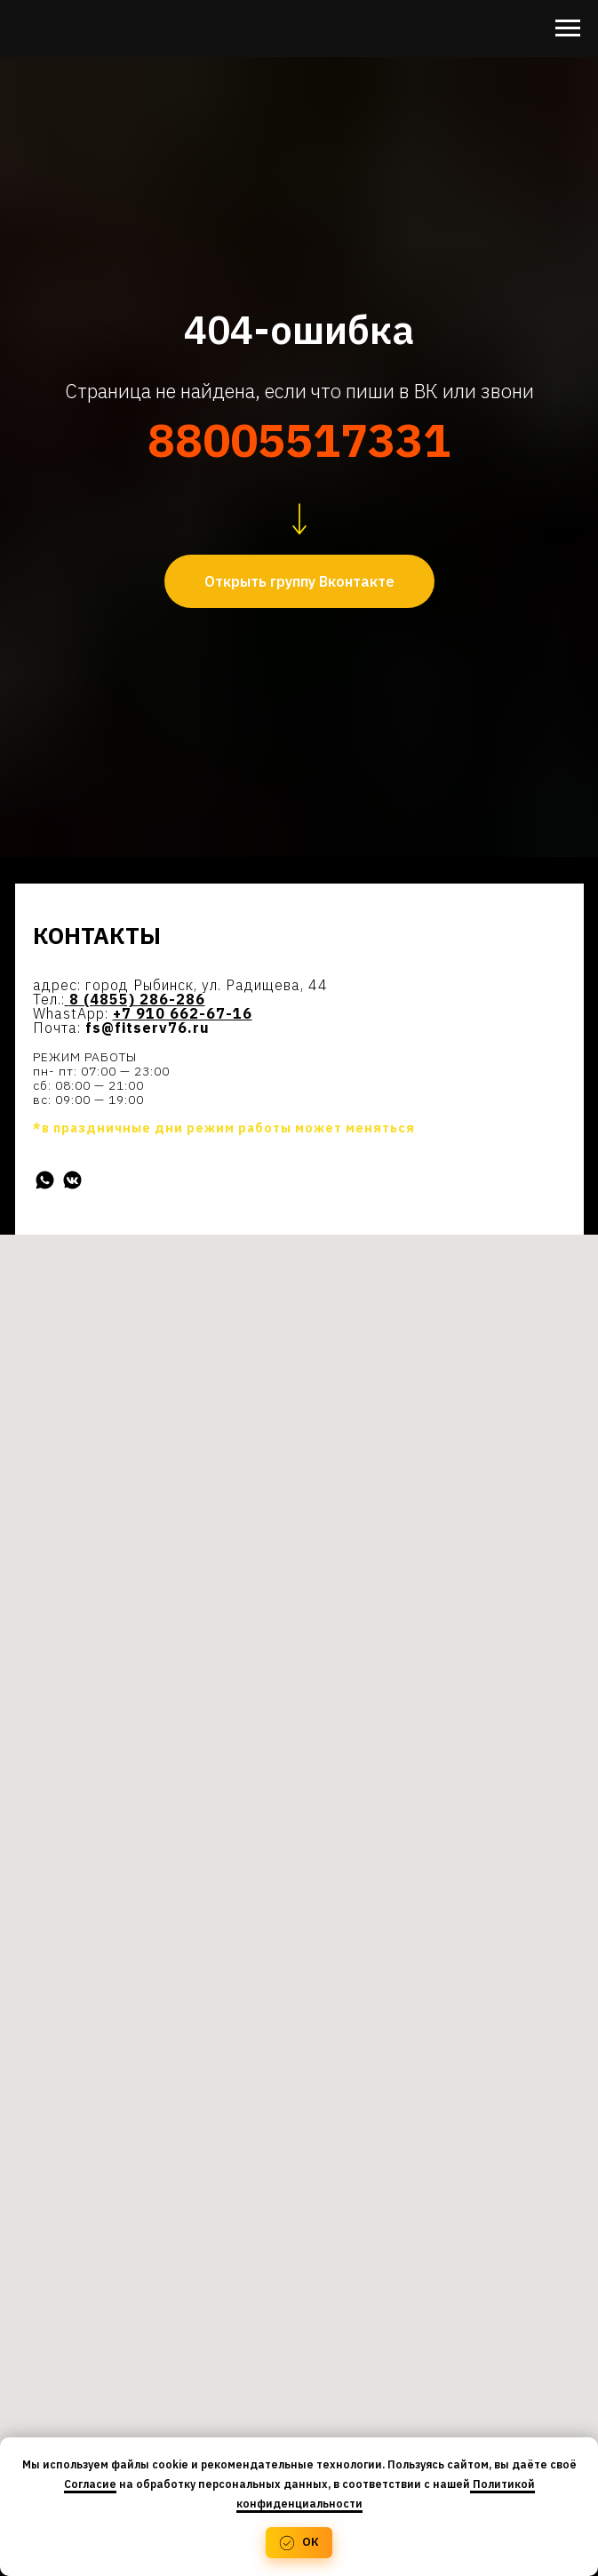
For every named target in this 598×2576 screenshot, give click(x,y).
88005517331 (299, 439)
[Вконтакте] (72, 1180)
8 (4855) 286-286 (137, 999)
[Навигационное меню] (567, 28)
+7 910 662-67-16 (182, 1013)
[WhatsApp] (45, 1180)
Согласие (90, 2484)
